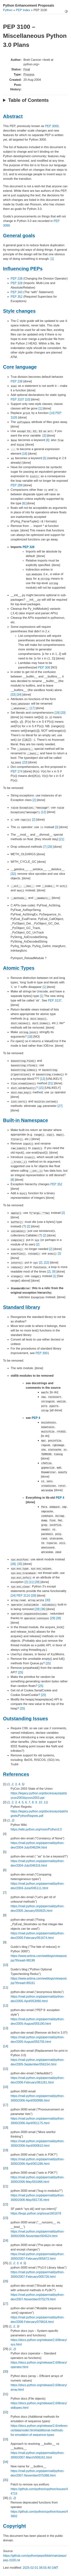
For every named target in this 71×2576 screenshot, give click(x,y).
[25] (48, 1663)
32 (5, 2412)
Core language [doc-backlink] (20, 367)
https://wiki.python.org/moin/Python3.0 (36, 1829)
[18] (30, 1036)
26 (5, 2281)
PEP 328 (17, 283)
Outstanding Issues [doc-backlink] (25, 1718)
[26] (49, 846)
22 (5, 2204)
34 (5, 2461)
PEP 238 (17, 278)
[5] (44, 458)
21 (5, 2186)
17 (5, 2105)
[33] (13, 694)
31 (5, 2394)
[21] (61, 839)
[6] (24, 503)
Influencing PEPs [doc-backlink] (23, 268)
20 (5, 2168)
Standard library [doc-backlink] (21, 1307)
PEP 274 (17, 771)
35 (5, 2479)
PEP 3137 (55, 1000)
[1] (52, 258)
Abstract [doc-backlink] (13, 116)
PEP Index (23, 10)
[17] (32, 708)
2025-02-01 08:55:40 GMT (41, 2567)
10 (40, 1802)
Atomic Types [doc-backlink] (18, 968)
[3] (44, 435)
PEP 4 (36, 1417)
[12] (43, 812)
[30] (47, 1600)
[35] (20, 1563)
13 (5, 2028)
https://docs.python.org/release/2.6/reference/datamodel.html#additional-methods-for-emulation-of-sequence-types (39, 2430)
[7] (45, 846)
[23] (24, 762)
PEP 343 (17, 292)
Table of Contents (28, 100)
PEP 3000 (52, 126)
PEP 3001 (42, 1353)
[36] (42, 1609)
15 (5, 2068)
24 (5, 2240)
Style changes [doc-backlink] (19, 311)
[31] (50, 1083)
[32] (13, 873)
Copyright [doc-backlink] (14, 2526)
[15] (41, 1087)
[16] (24, 453)
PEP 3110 (23, 1595)
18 (5, 2127)
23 (5, 2217)
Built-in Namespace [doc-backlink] (25, 1120)
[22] (46, 1262)
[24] (13, 1595)
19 (5, 2150)
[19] (57, 712)
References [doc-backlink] (16, 1774)
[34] (19, 694)
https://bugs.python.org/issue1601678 (36, 2213)
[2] (34, 800)
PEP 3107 (17, 399)
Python (7, 10)
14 (5, 2046)
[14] (52, 413)
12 (5, 2005)
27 (5, 2303)
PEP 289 (17, 485)
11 (45, 1802)
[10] (27, 399)
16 (5, 2086)
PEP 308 (44, 667)
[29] (37, 1609)
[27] (60, 1105)
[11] (31, 1582)
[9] (54, 1271)
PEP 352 (17, 296)
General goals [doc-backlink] (19, 235)
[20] (63, 712)
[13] (42, 1078)
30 (5, 2371)
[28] (13, 1563)
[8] (12, 1179)
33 (5, 2439)
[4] (47, 440)
